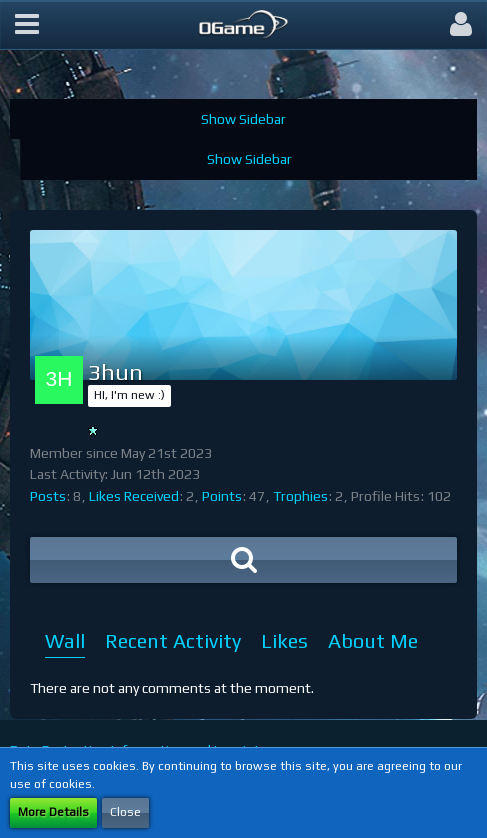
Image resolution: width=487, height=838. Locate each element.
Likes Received (134, 496)
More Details (53, 812)
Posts (48, 496)
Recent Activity (173, 640)
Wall (65, 640)
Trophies (300, 496)
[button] (27, 25)
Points (222, 496)
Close (125, 812)
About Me (373, 640)
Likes (284, 640)
